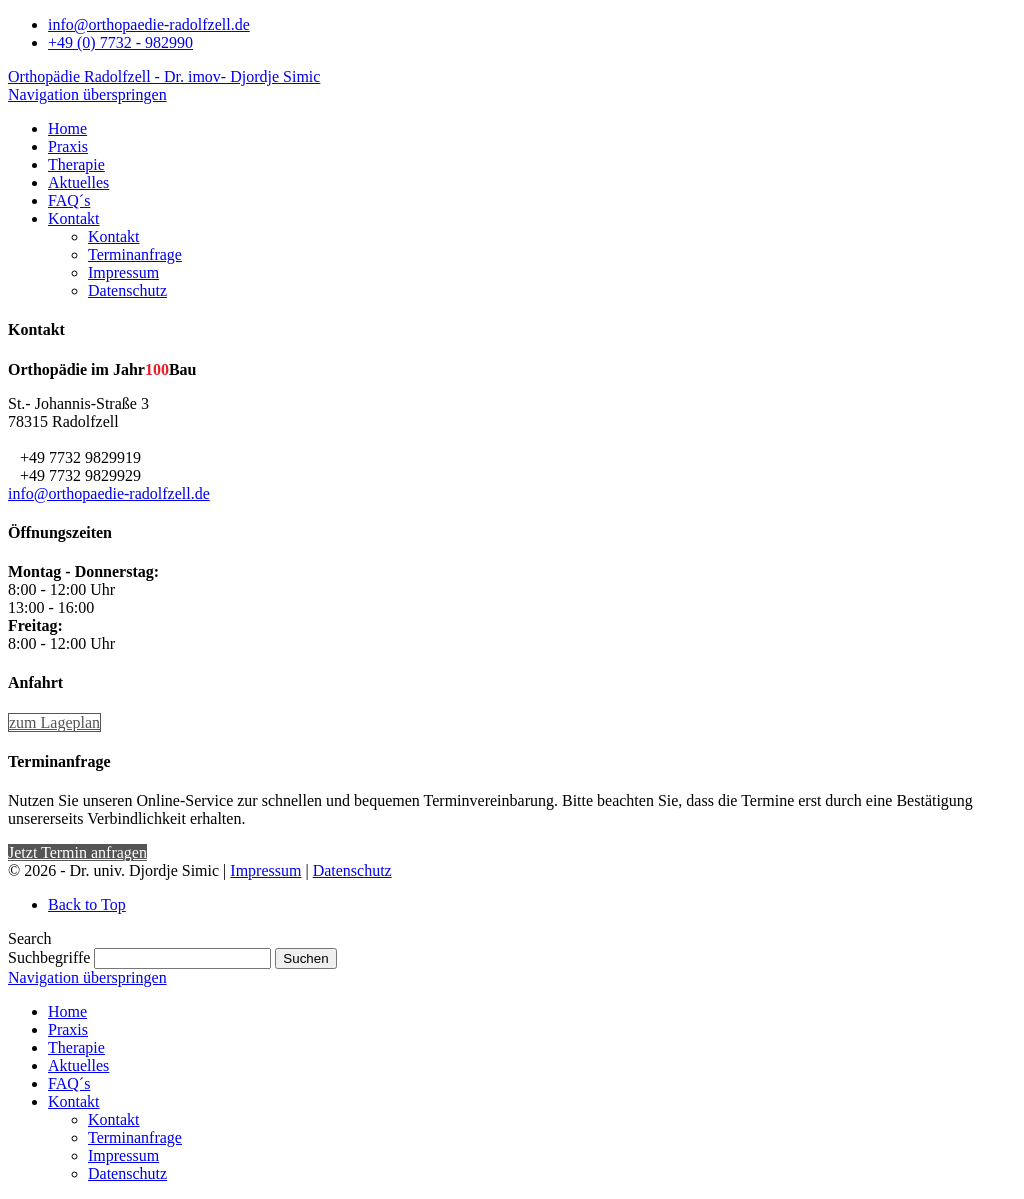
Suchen (305, 958)
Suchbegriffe (49, 957)
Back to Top (87, 904)
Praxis (68, 1029)
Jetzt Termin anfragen (77, 852)
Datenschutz (352, 870)
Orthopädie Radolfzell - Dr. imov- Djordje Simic (164, 76)
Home (67, 1011)
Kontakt (74, 1101)
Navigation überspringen (87, 94)
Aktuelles (78, 1065)
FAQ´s (69, 1083)
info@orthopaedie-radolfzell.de (149, 24)
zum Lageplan (54, 722)
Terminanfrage (135, 1137)
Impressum (265, 870)
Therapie (76, 1047)
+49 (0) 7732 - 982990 (120, 42)
